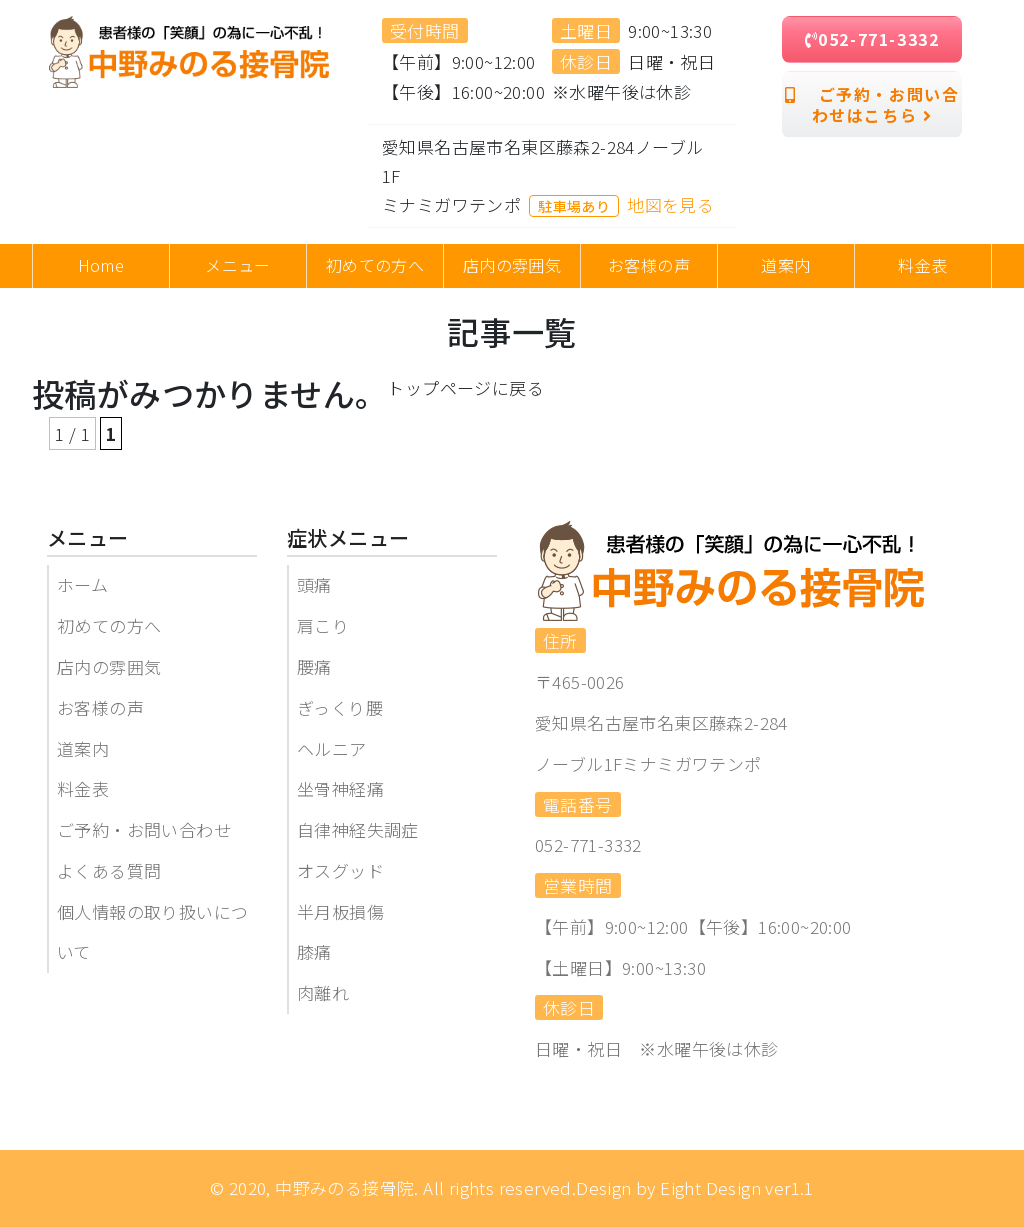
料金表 (83, 788)
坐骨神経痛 (340, 788)
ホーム (82, 584)
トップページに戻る (465, 387)
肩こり (323, 625)
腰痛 (314, 666)
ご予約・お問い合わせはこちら (872, 104)
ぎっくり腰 (340, 707)
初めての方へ (109, 625)
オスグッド (340, 870)
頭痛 (314, 584)
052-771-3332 (872, 39)
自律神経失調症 (358, 829)
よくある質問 (109, 870)
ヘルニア (332, 748)
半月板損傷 (340, 911)
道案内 (83, 748)
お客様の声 (100, 707)
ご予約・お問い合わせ (144, 829)
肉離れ (323, 992)
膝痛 (314, 951)
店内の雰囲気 (109, 666)
